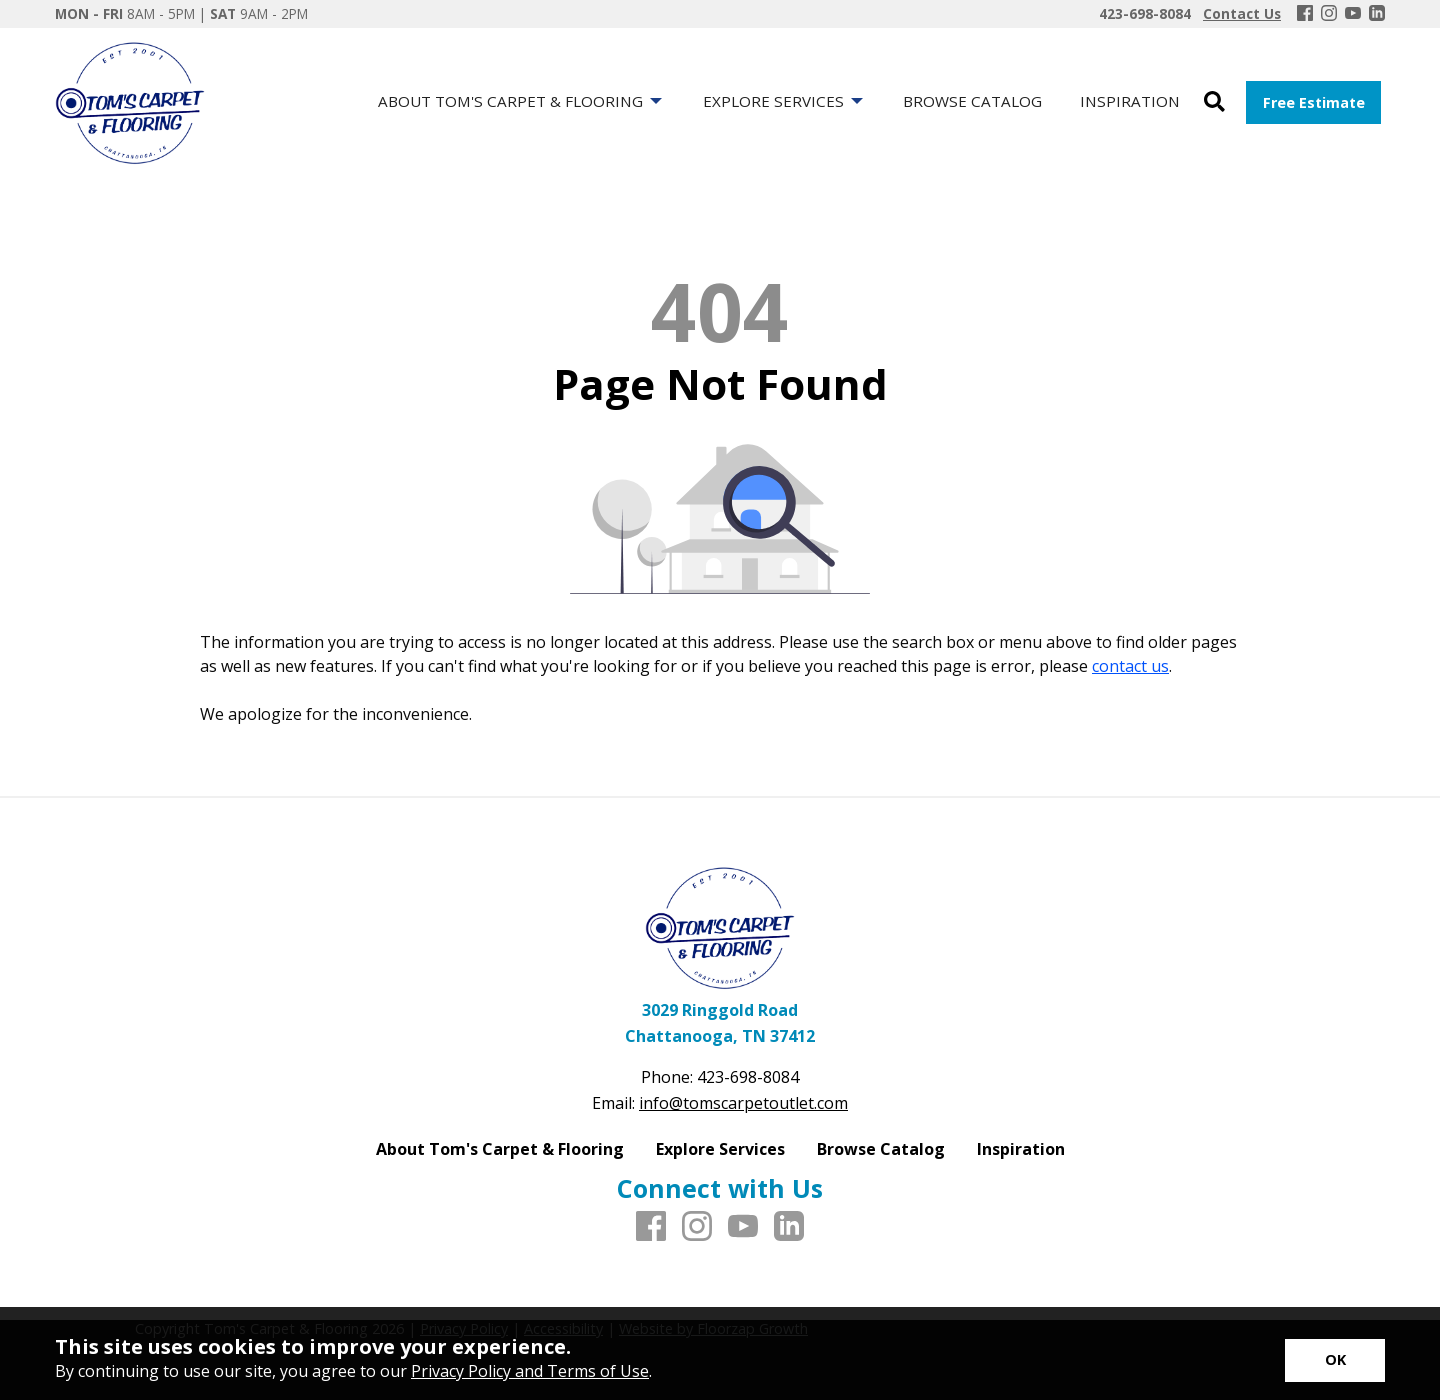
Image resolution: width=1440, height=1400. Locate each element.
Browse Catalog (881, 1149)
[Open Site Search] (1214, 102)
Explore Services (720, 1149)
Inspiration (1021, 1149)
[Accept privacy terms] (1335, 1360)
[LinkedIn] (1377, 14)
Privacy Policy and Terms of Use (530, 1371)
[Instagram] (1329, 14)
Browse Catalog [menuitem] (972, 101)
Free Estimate (1314, 102)
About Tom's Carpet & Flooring (500, 1149)
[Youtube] (1353, 14)
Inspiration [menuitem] (1130, 101)
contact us (1130, 666)
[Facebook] (1305, 14)
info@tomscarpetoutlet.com (743, 1103)
